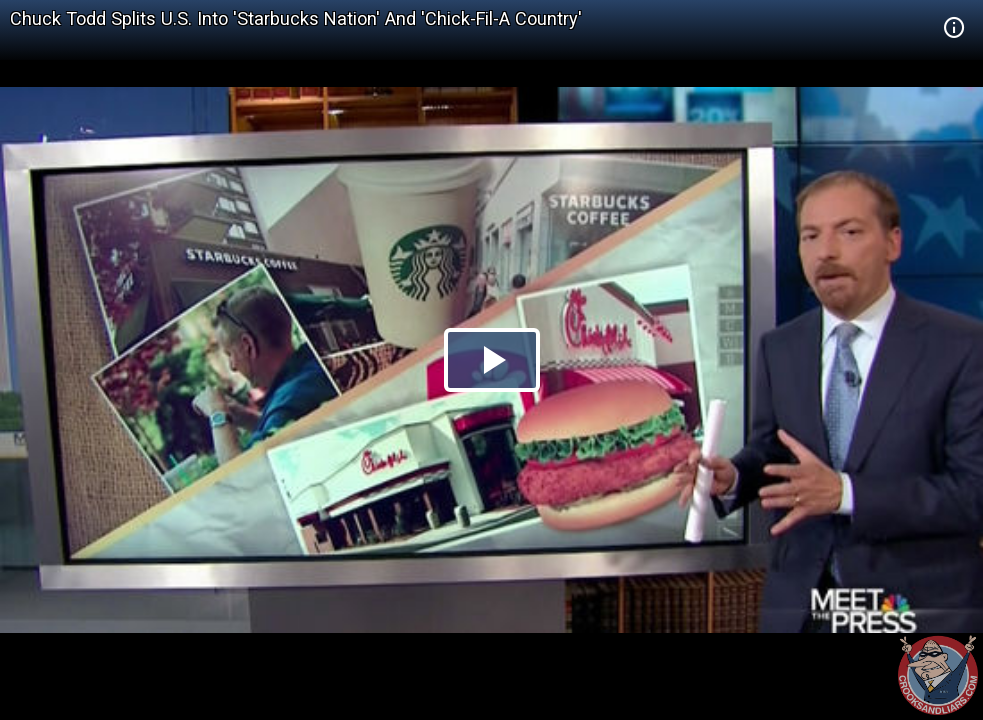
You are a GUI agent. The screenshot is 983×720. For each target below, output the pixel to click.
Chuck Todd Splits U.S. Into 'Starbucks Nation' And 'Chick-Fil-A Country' (296, 18)
